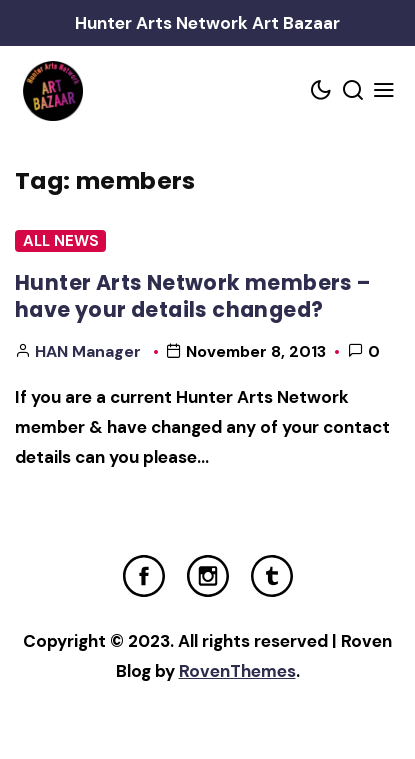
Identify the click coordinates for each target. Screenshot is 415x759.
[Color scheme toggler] (322, 91)
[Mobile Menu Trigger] (385, 91)
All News (61, 241)
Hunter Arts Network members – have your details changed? (193, 296)
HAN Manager (88, 351)
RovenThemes (237, 671)
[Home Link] (52, 91)
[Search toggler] (353, 91)
